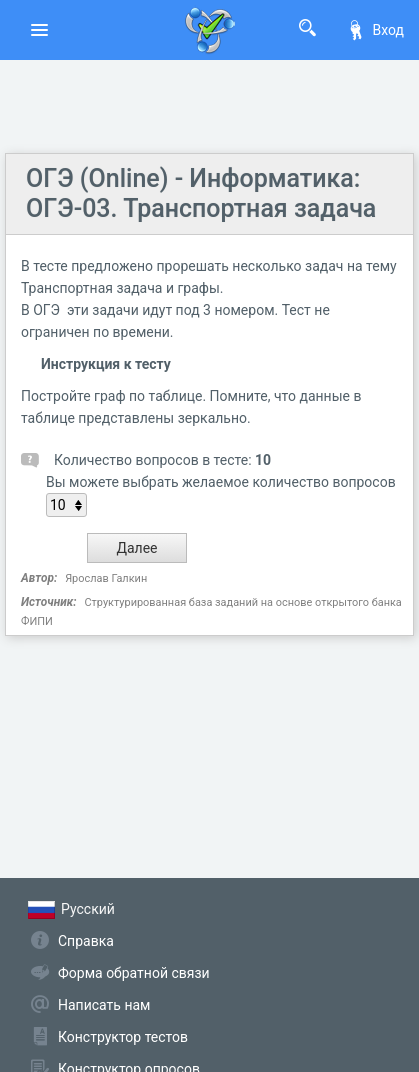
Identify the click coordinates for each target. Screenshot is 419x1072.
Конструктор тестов (123, 1037)
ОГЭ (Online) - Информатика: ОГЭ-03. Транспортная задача (201, 193)
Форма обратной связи (134, 973)
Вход (375, 30)
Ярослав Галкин (106, 578)
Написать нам (104, 1005)
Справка (86, 941)
